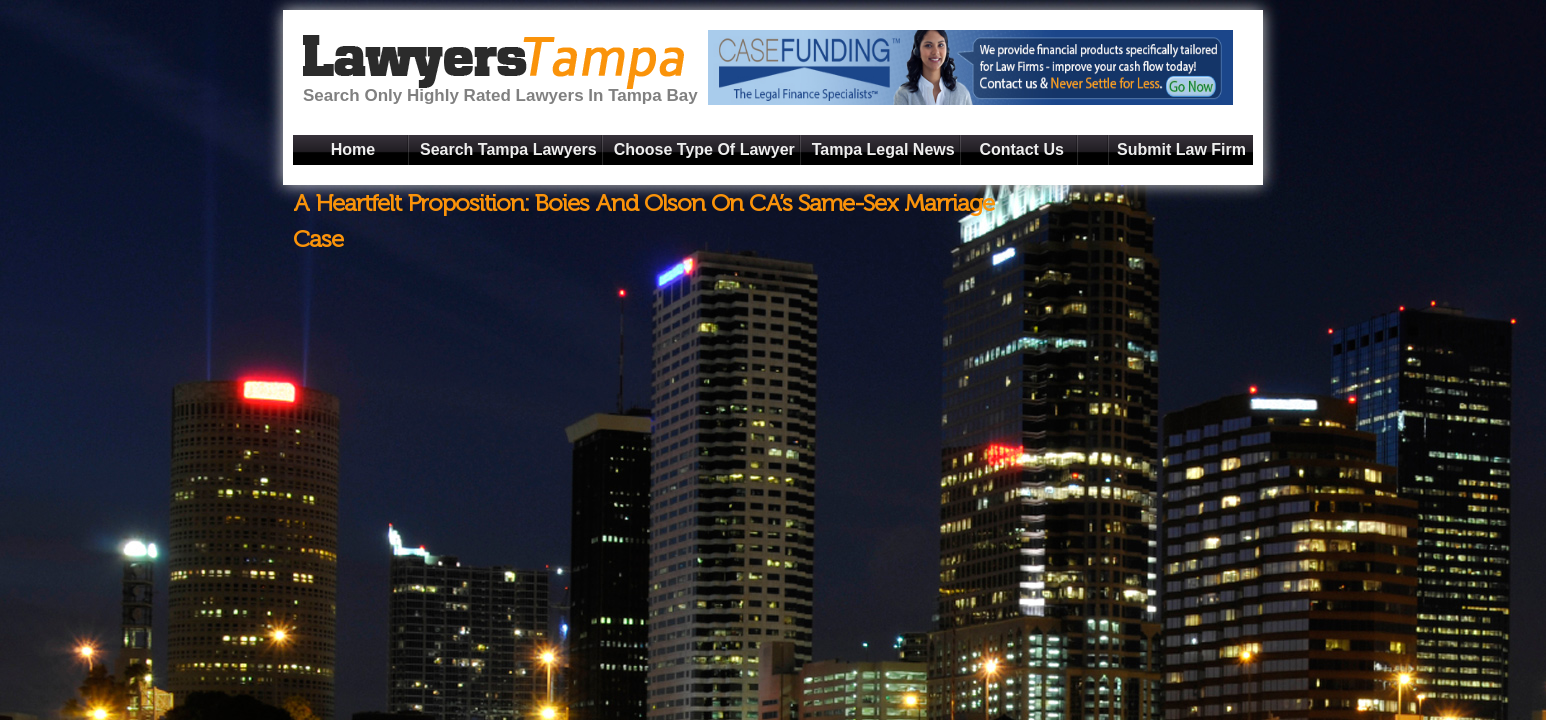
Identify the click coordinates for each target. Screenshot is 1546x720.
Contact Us (1021, 149)
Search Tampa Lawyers (508, 149)
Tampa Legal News (883, 149)
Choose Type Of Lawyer (704, 149)
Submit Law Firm (1181, 149)
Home (353, 149)
